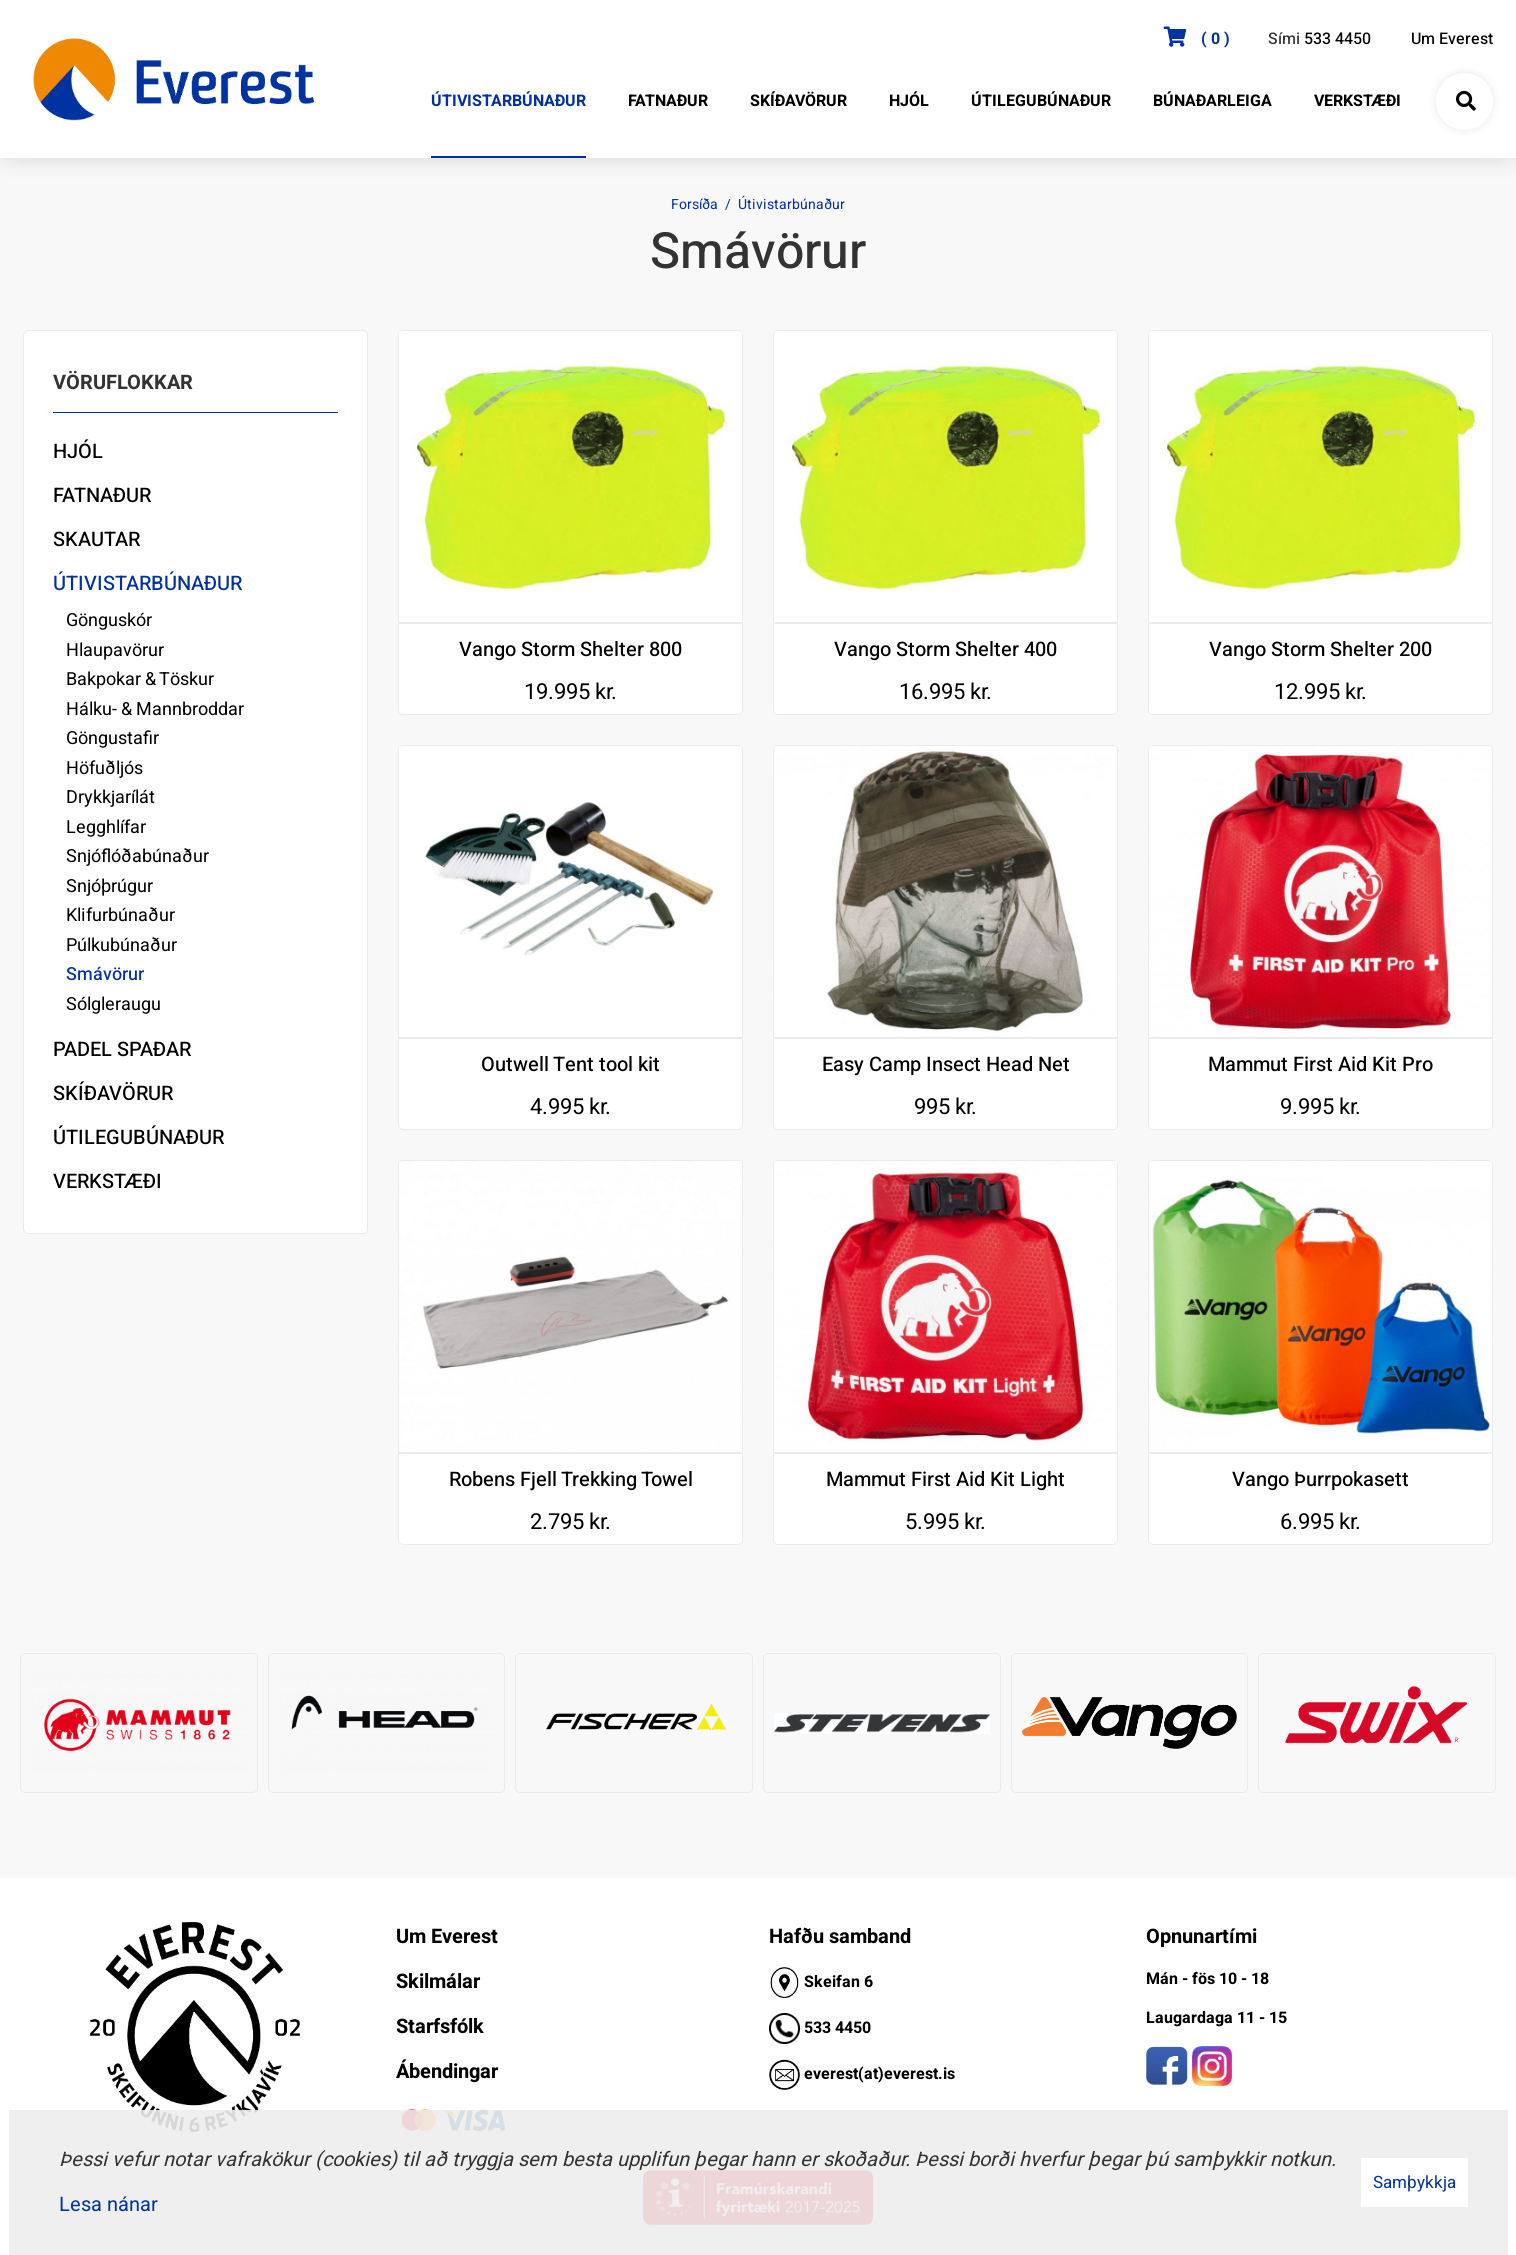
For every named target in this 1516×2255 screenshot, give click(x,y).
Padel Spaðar (122, 1049)
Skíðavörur (113, 1093)
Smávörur (105, 974)
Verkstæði (107, 1181)
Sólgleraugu (113, 1004)
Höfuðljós (104, 768)
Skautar (96, 539)
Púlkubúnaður (121, 945)
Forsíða (694, 204)
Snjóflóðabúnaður (137, 856)
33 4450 (842, 2028)
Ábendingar (447, 2071)
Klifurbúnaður (120, 915)
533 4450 (1337, 39)
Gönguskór (109, 620)
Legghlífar (106, 827)
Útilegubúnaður (138, 1137)
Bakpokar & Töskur (140, 679)
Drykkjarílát (110, 797)
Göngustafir (112, 738)
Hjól (78, 451)
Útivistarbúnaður (791, 204)
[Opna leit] (1465, 102)
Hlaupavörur (115, 650)
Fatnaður (102, 495)
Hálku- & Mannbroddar (155, 709)
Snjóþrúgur (109, 886)
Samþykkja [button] (1414, 2182)
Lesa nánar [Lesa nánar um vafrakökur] (108, 2204)
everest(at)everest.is (879, 2074)
